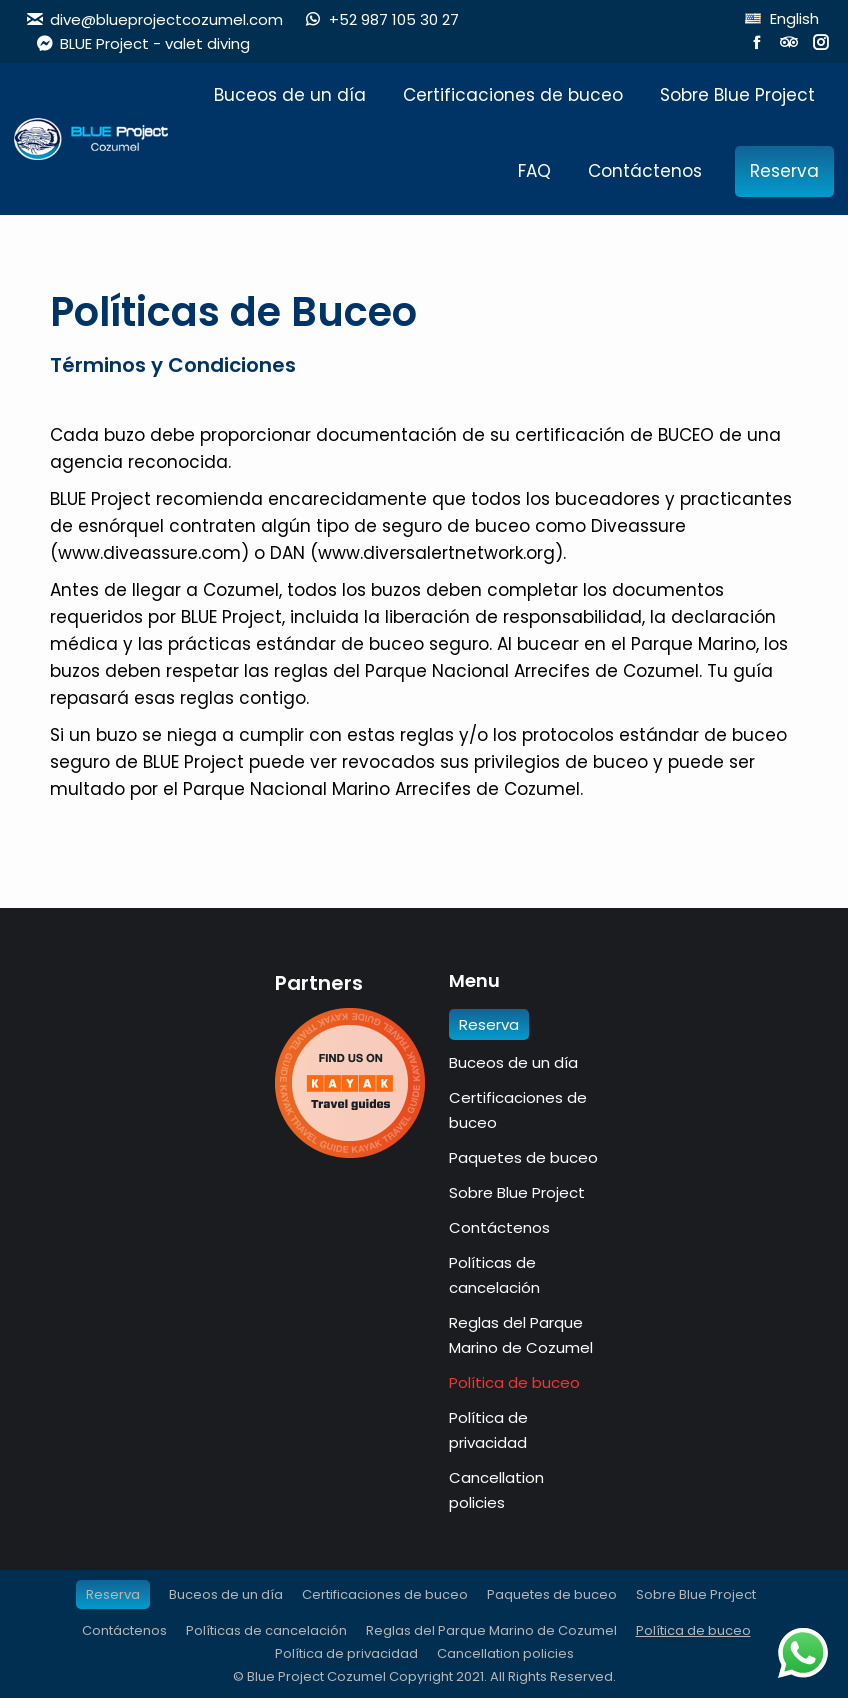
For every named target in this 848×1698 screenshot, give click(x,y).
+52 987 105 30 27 (380, 19)
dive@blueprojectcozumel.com (154, 19)
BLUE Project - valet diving (142, 43)
